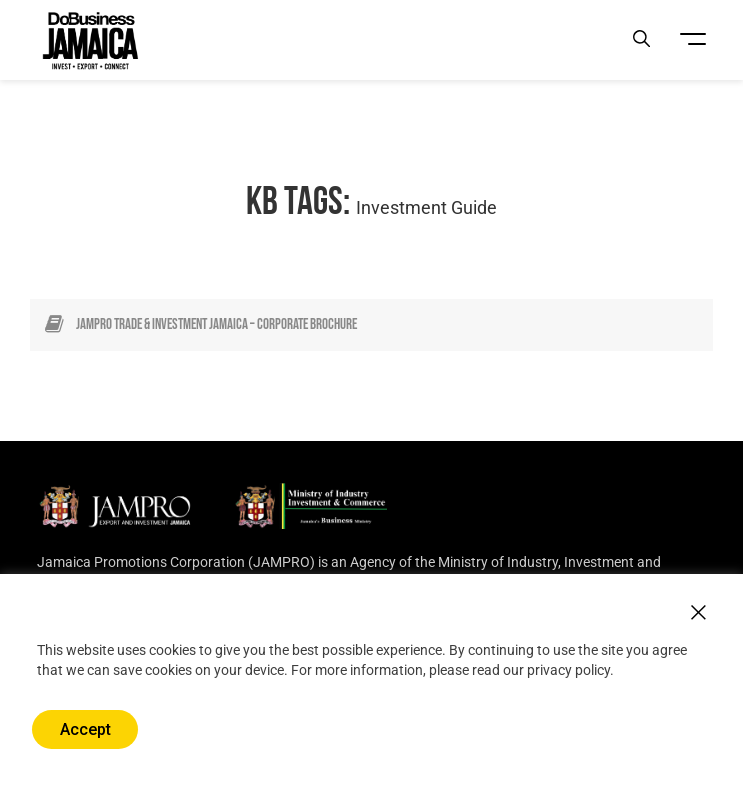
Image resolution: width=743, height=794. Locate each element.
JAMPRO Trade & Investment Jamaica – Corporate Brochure (216, 324)
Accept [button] (85, 729)
